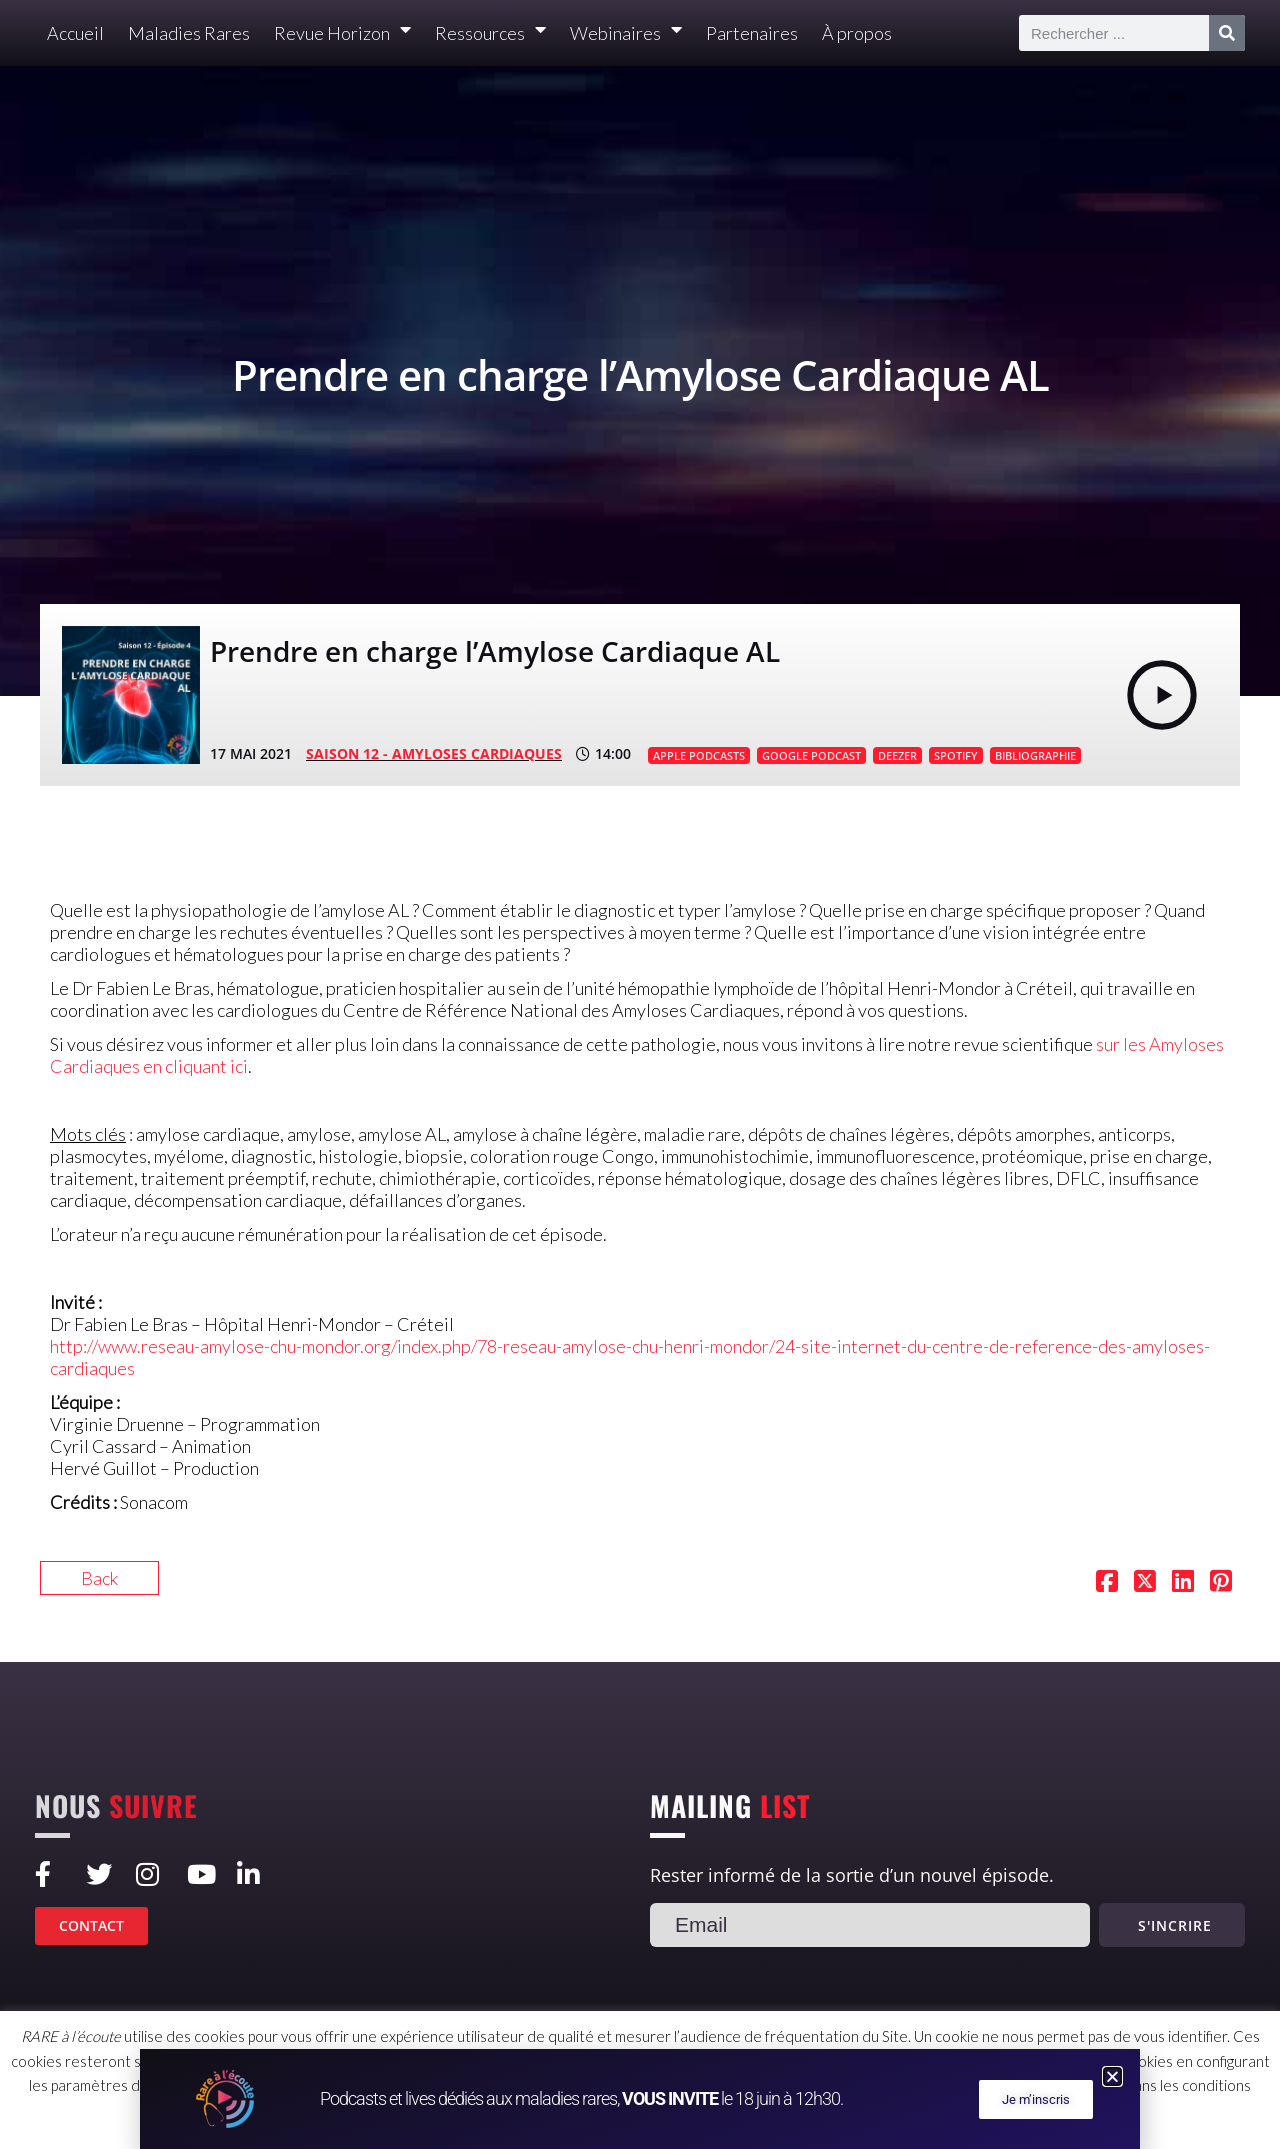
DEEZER (897, 755)
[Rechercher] (1227, 33)
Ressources (490, 33)
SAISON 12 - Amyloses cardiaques (434, 753)
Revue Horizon (342, 33)
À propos (857, 33)
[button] (1112, 2076)
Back (99, 1578)
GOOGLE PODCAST (811, 755)
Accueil (75, 33)
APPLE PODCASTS (699, 755)
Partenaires (752, 33)
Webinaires (626, 33)
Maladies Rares (189, 33)
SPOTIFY (956, 755)
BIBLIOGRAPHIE (1035, 755)
